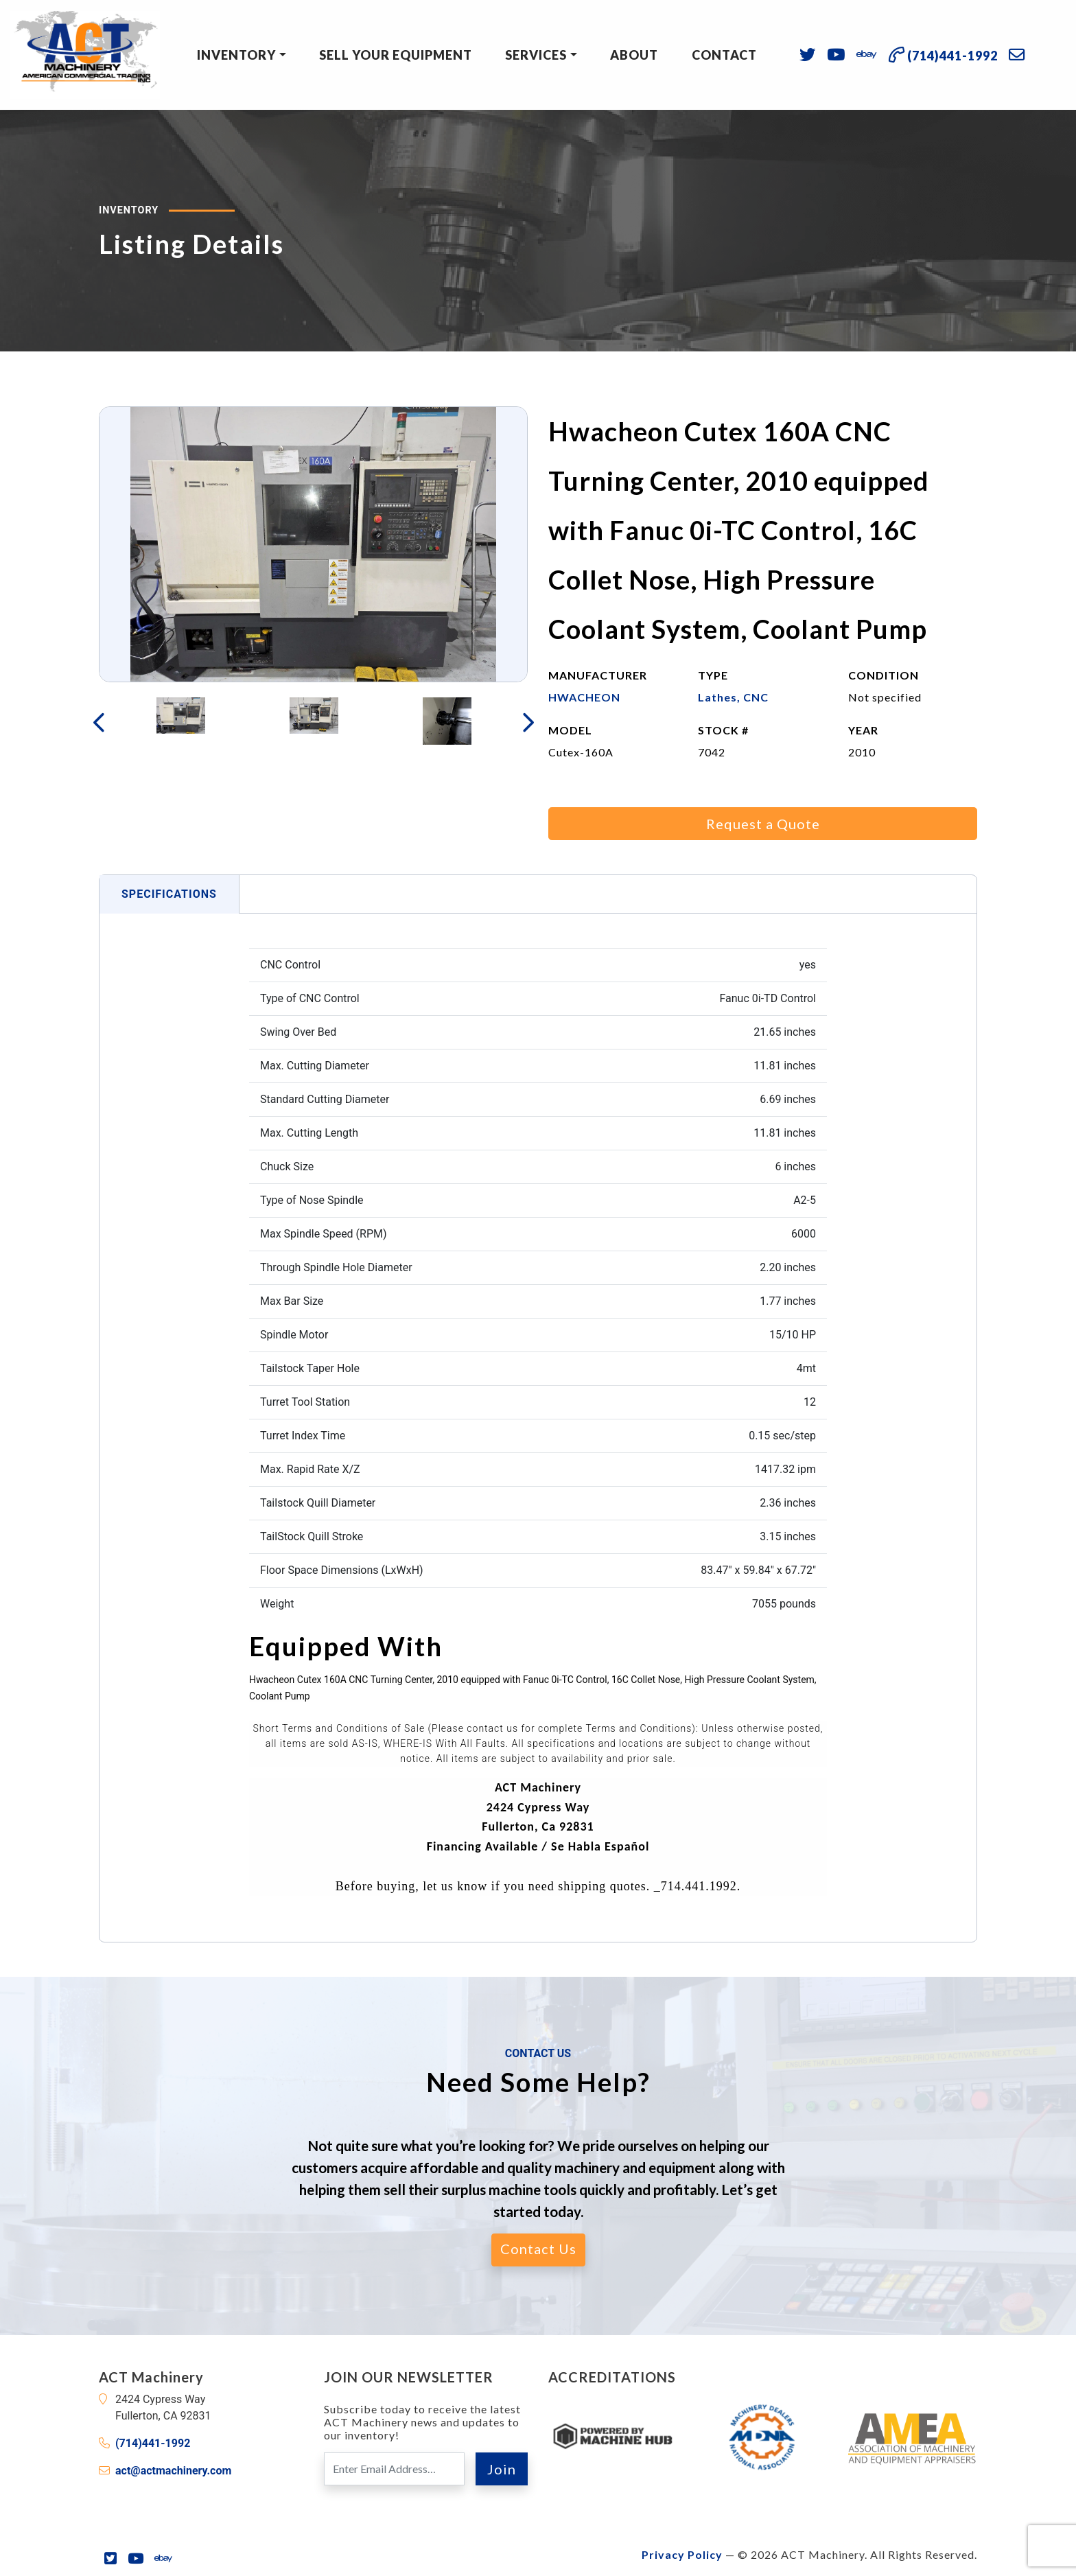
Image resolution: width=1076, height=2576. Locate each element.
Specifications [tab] (169, 894)
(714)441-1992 (152, 2443)
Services (536, 54)
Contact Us (538, 2248)
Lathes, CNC (733, 697)
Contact (724, 54)
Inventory (236, 54)
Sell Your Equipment (395, 54)
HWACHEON (584, 697)
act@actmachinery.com (173, 2470)
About (634, 54)
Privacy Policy (682, 2554)
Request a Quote (763, 823)
